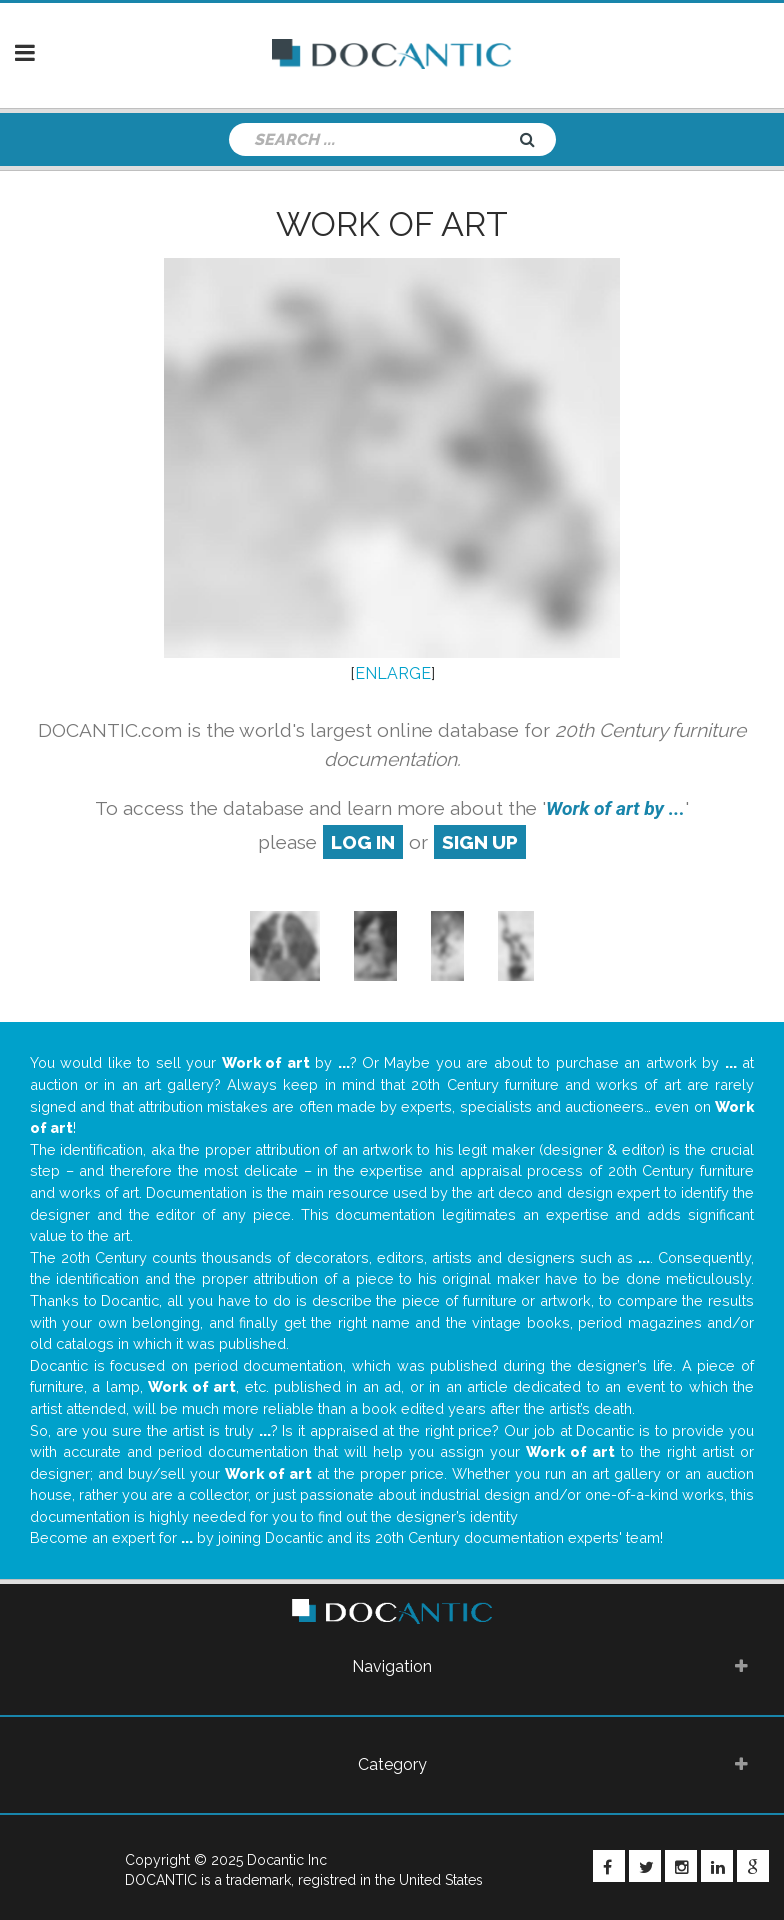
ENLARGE (393, 673)
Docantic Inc (287, 1860)
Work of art (392, 224)
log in (363, 842)
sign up (480, 842)
